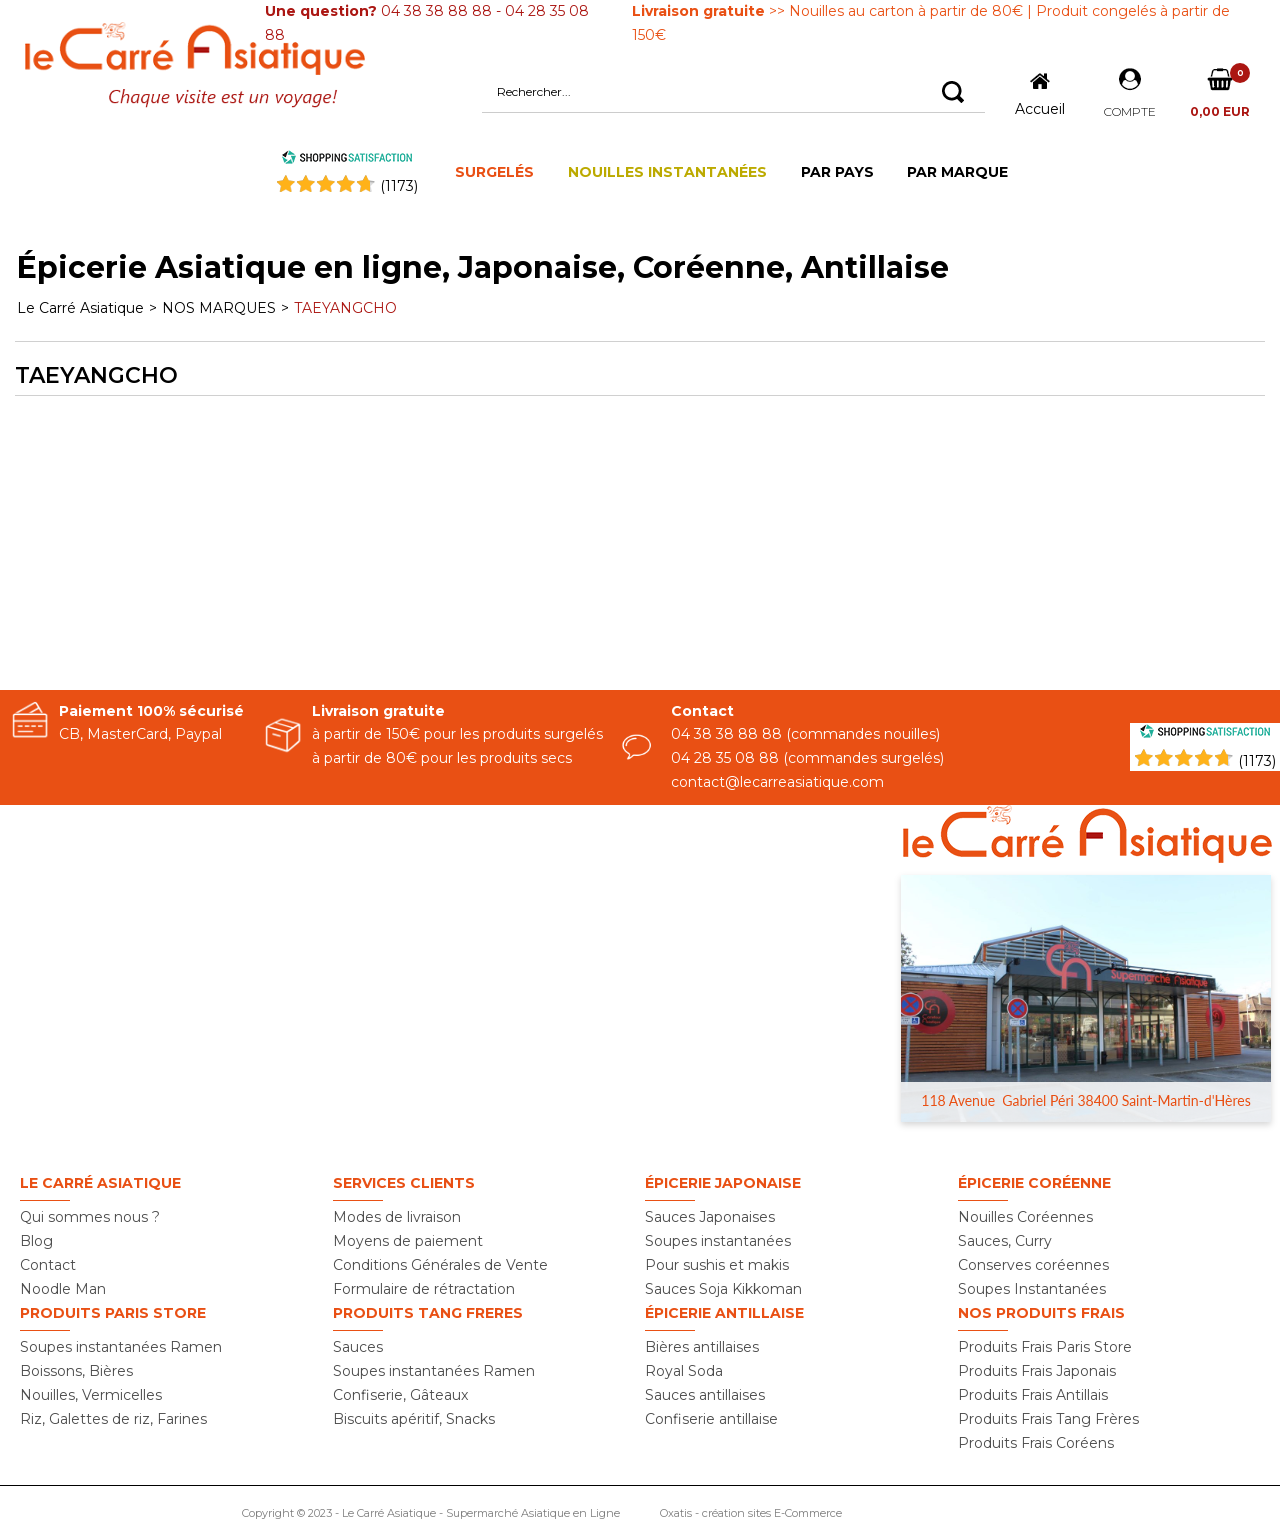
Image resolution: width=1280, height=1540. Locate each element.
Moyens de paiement (408, 1241)
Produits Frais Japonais (1037, 1371)
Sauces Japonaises (710, 1217)
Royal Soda (684, 1371)
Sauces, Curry (1005, 1241)
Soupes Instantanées (1032, 1289)
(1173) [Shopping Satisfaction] (1257, 761)
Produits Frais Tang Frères (1048, 1419)
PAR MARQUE (957, 172)
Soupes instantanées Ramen (121, 1347)
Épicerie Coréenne (1034, 1183)
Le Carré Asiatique (80, 308)
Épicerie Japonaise (723, 1183)
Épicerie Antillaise (724, 1313)
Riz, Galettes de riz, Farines (113, 1419)
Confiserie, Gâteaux (400, 1395)
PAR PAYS (837, 172)
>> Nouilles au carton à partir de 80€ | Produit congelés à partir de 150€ (931, 23)
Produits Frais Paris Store (1045, 1347)
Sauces (358, 1347)
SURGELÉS (494, 172)
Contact (48, 1265)
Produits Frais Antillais (1033, 1395)
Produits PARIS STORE (113, 1313)
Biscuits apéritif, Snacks (414, 1419)
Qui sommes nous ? (90, 1217)
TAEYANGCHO (345, 308)
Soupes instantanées (718, 1241)
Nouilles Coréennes (1025, 1217)
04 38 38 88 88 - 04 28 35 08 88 (427, 23)
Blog (36, 1241)
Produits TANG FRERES (428, 1313)
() (399, 186)
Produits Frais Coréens (1036, 1443)
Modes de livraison (397, 1217)
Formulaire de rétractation (424, 1289)
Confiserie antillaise (711, 1419)
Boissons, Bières (76, 1371)
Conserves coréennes (1033, 1265)
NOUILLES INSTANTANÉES (667, 172)
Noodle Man (63, 1289)
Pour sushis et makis (717, 1265)
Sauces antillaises (705, 1395)
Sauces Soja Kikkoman (723, 1289)
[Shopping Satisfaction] (1205, 734)
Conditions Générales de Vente (440, 1265)
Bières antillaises (702, 1347)
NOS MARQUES (219, 308)
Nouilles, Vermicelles (91, 1395)
